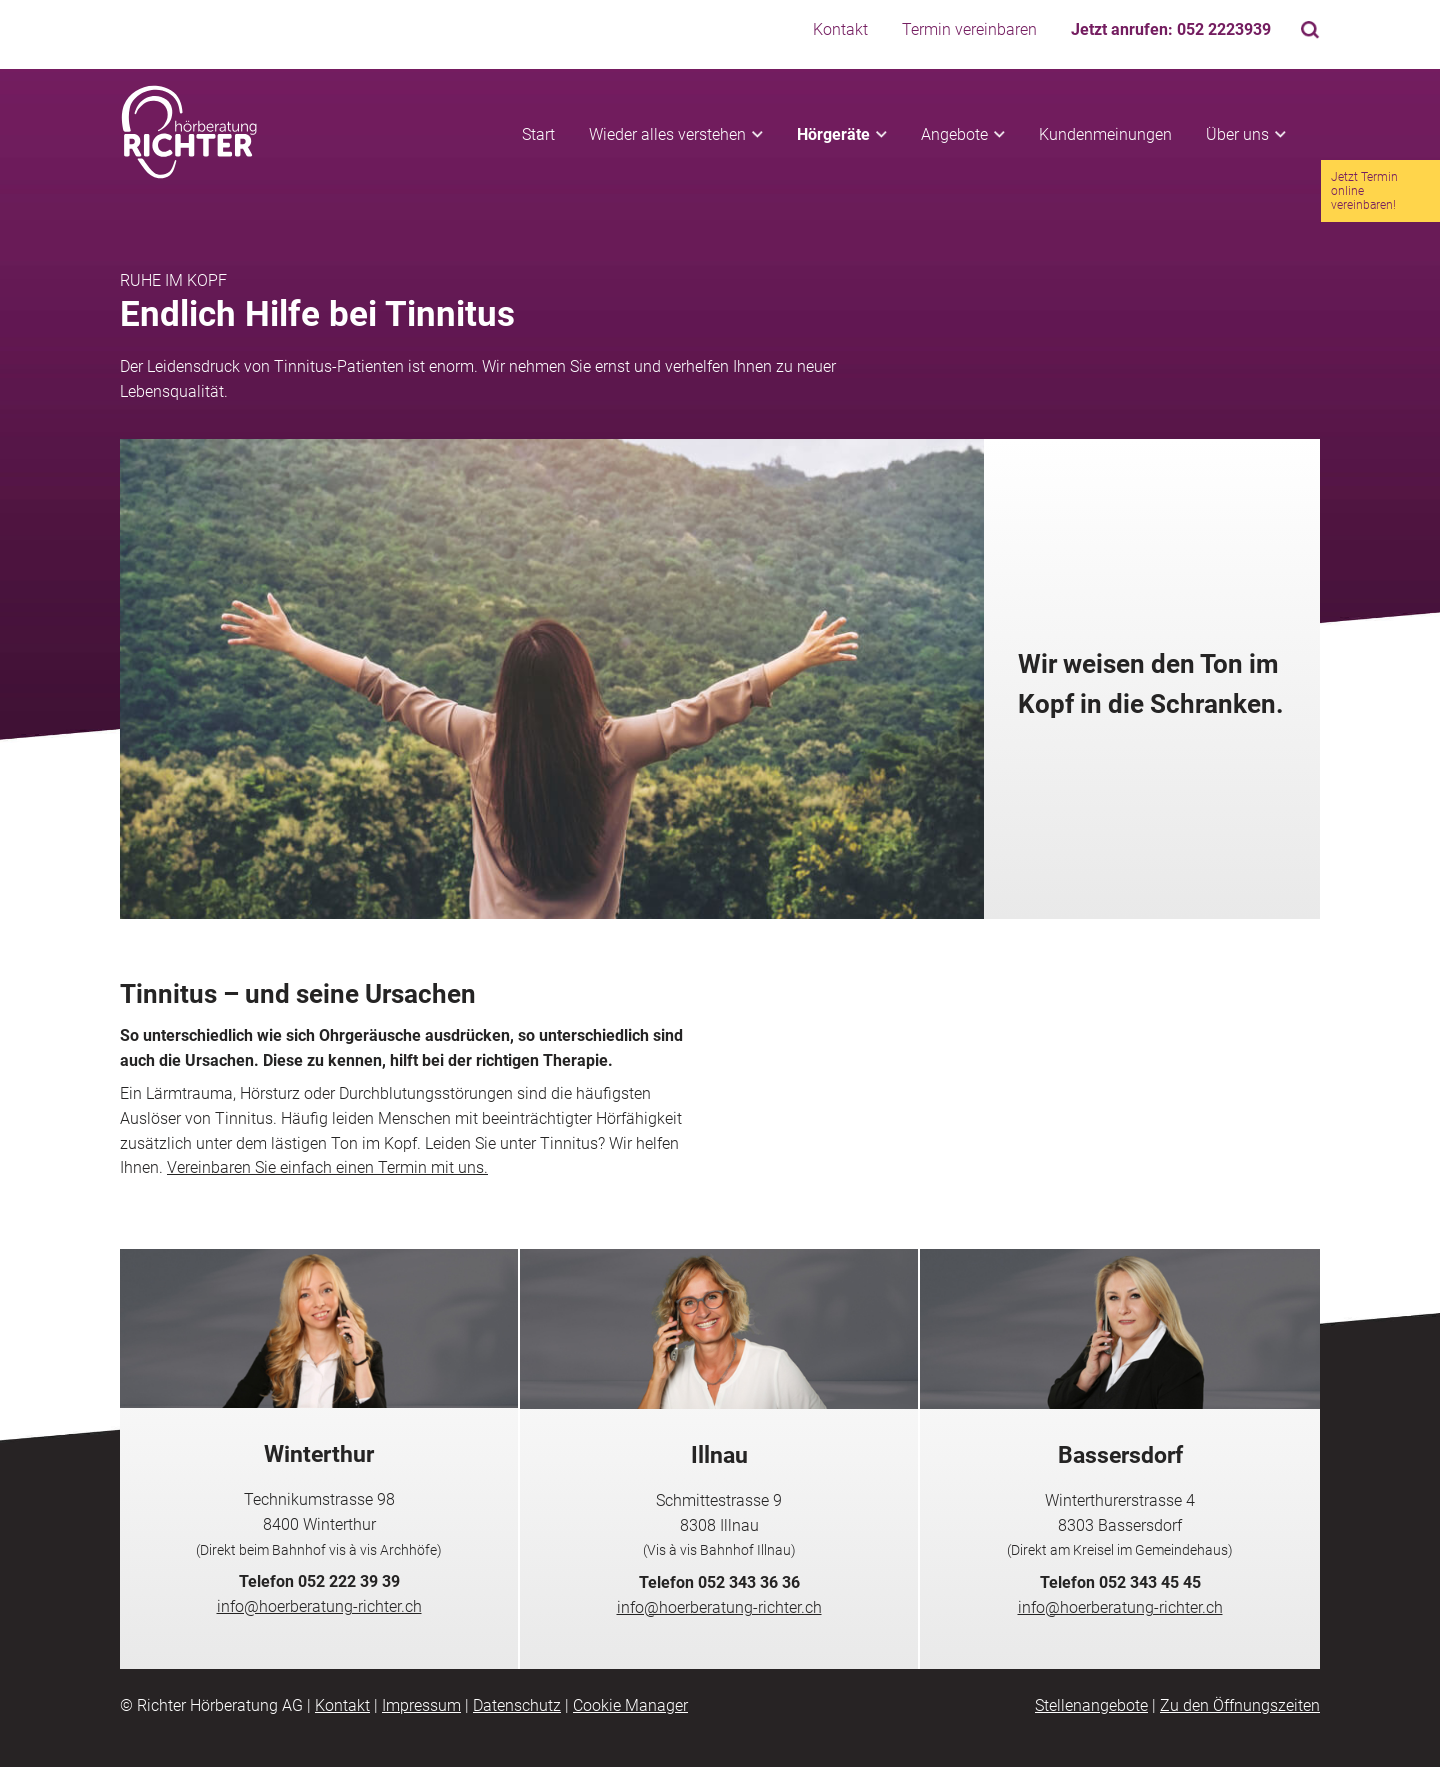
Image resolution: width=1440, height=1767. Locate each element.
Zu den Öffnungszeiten (1240, 1705)
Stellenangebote (1091, 1705)
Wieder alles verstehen (667, 134)
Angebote (954, 134)
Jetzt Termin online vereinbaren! (1364, 191)
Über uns (1237, 134)
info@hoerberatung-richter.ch (319, 1606)
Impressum (421, 1705)
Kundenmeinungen (1105, 134)
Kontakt (840, 29)
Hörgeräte (833, 134)
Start (538, 134)
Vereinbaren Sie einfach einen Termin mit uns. (327, 1167)
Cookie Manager (630, 1705)
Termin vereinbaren (969, 29)
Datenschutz (517, 1705)
